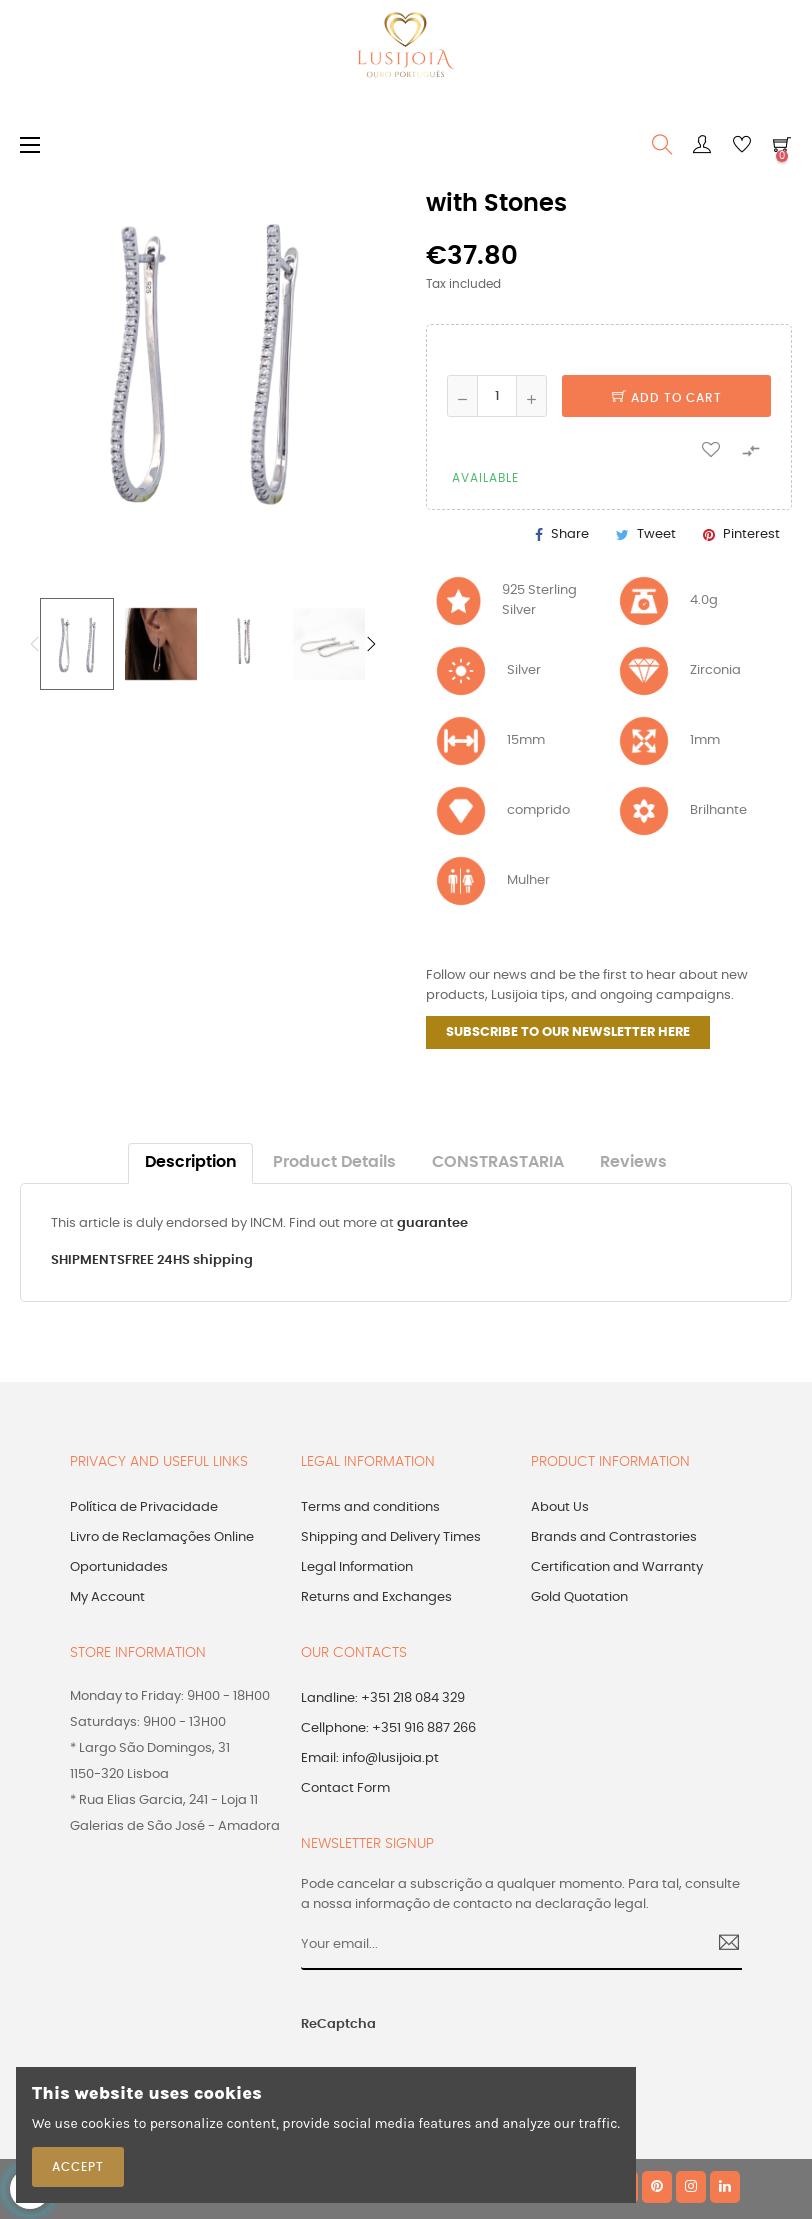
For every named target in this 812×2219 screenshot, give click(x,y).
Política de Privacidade (144, 1507)
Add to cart (667, 398)
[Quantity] (497, 396)
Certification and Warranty (617, 1567)
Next (371, 644)
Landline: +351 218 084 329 (383, 1698)
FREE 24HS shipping (189, 1260)
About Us (560, 1507)
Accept (78, 2167)
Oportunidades (119, 1567)
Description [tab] (191, 1162)
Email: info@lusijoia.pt (370, 1758)
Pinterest (751, 534)
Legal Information (357, 1567)
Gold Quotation (579, 1597)
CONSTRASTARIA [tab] (498, 1162)
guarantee (432, 1223)
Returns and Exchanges (376, 1597)
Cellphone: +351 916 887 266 (388, 1728)
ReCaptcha (338, 2024)
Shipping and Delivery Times (391, 1537)
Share (570, 534)
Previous (35, 644)
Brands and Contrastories (614, 1537)
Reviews (633, 1162)
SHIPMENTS (88, 1260)
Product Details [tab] (334, 1162)
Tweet (656, 534)
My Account (107, 1597)
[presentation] (535, 2035)
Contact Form (345, 1788)
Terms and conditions (370, 1507)
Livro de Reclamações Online (162, 1537)
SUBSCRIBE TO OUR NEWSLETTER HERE (568, 1032)
